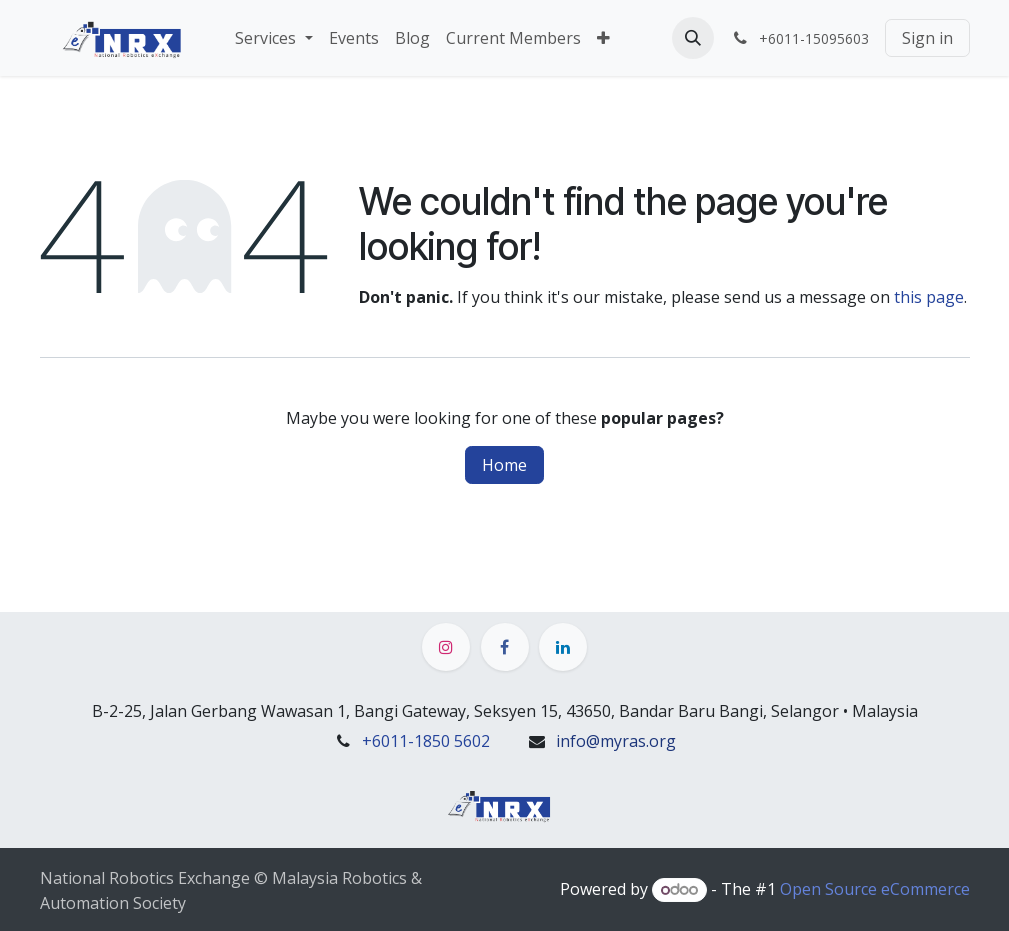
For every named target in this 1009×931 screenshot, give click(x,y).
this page (929, 297)
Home (504, 465)
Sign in (927, 38)
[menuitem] (273, 38)
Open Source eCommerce (875, 889)
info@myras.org (616, 741)
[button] (693, 38)
